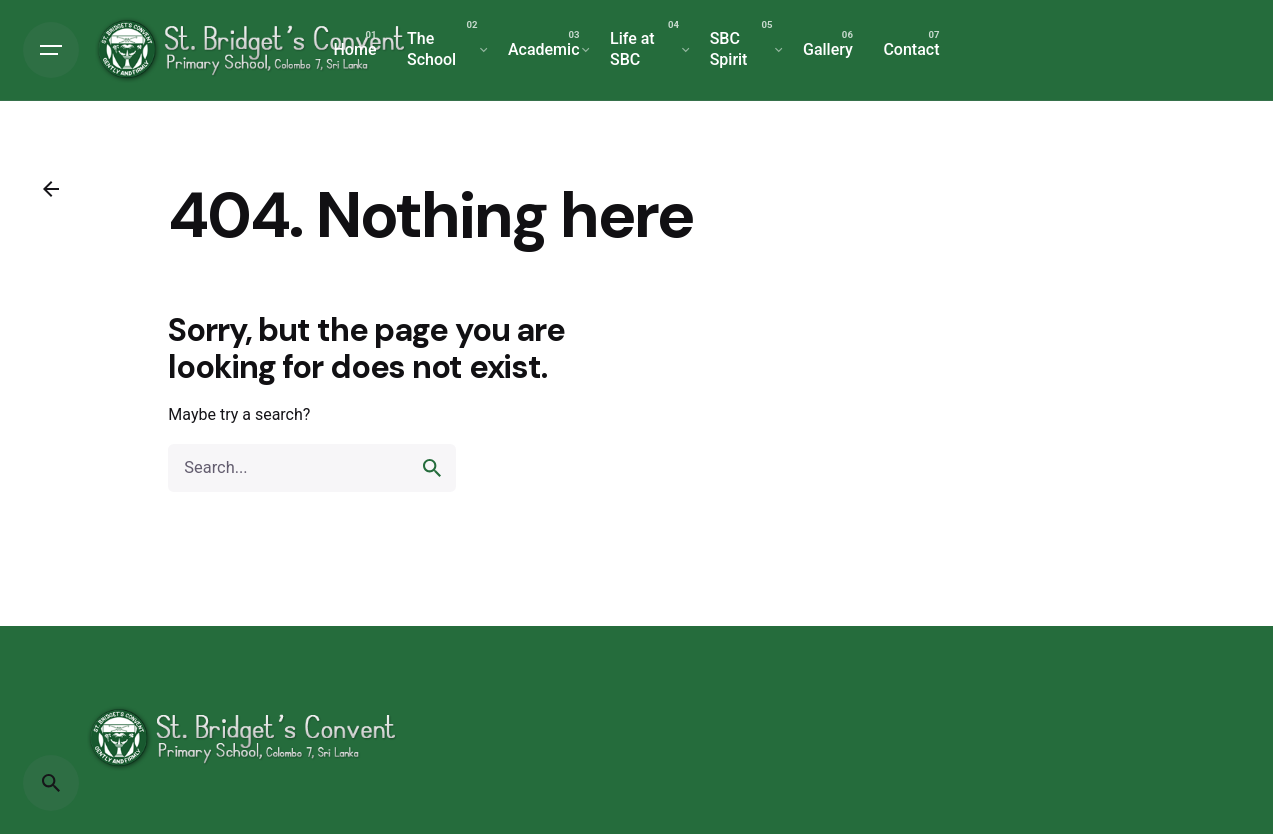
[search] (432, 468)
